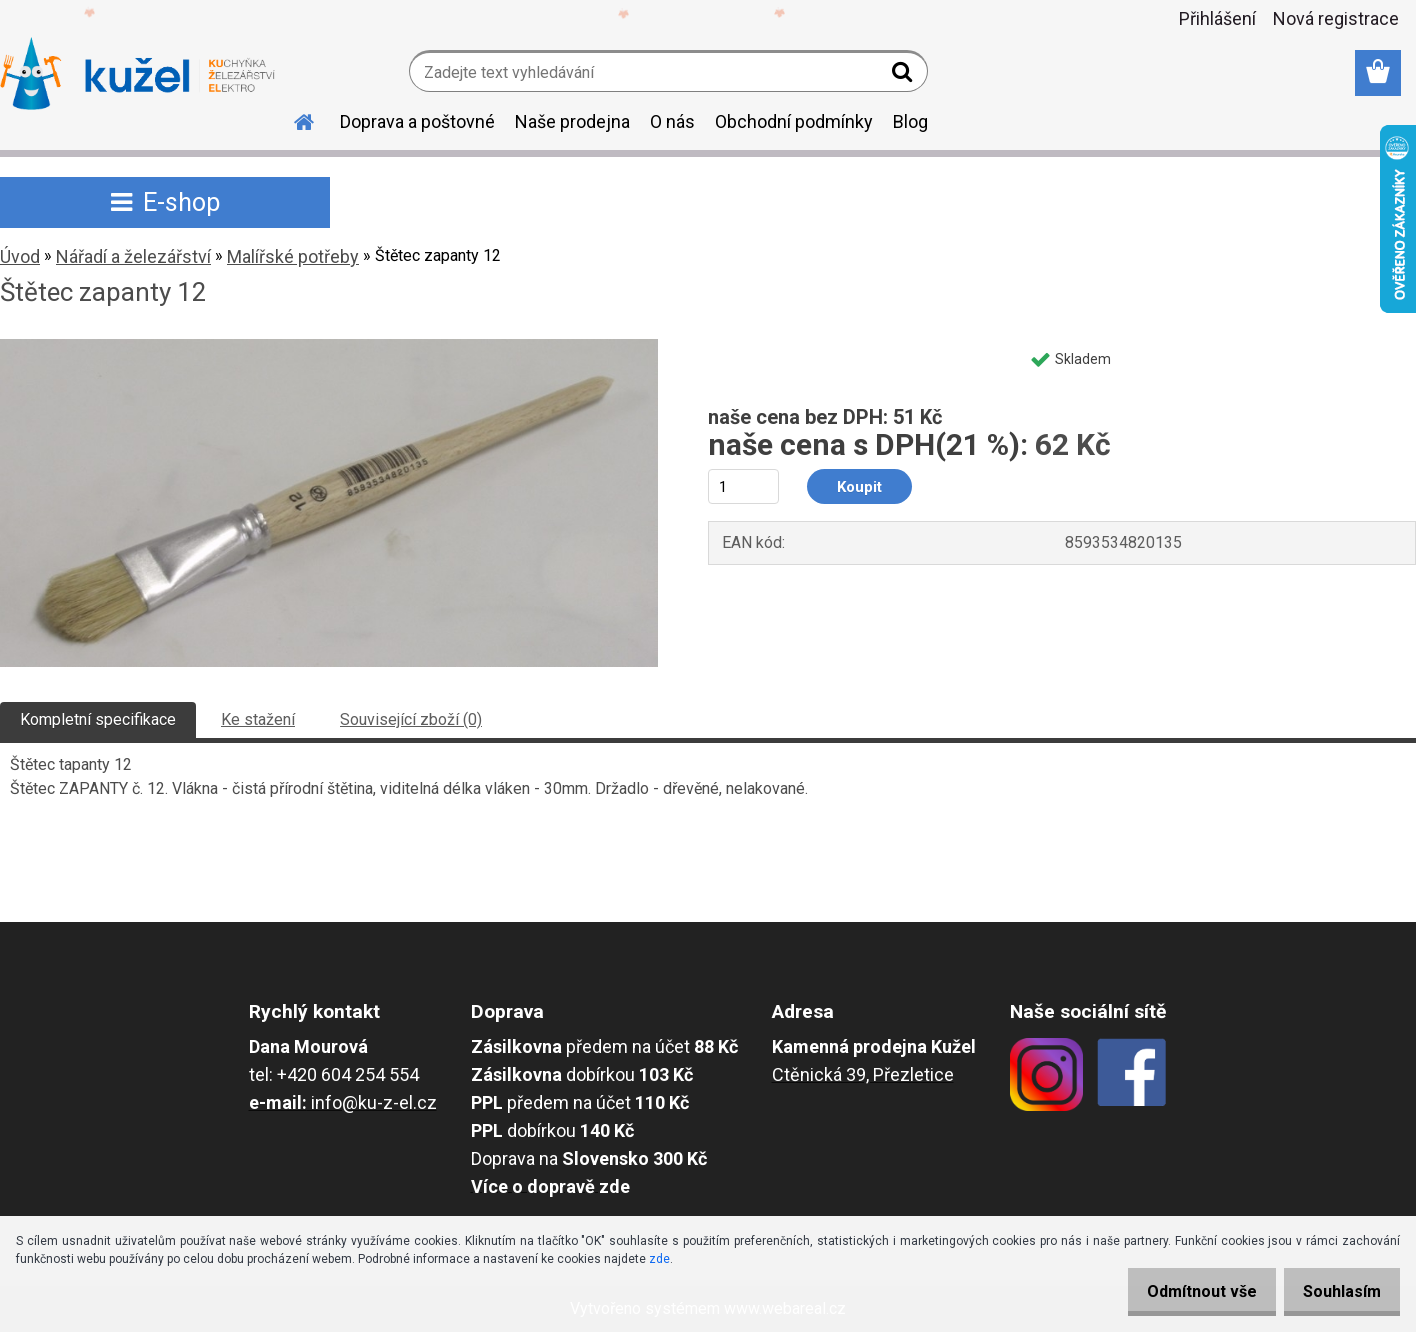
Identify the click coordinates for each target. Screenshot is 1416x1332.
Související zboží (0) (411, 719)
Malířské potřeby (293, 256)
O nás (672, 121)
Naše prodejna (572, 121)
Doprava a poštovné (417, 121)
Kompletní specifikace (98, 719)
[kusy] (743, 486)
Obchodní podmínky (794, 121)
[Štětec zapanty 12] (329, 346)
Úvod (20, 256)
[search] (904, 76)
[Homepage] (292, 119)
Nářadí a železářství (133, 256)
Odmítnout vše (1184, 1291)
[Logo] (137, 74)
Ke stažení (258, 719)
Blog (910, 121)
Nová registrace (1336, 18)
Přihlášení (1217, 18)
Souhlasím (1336, 1291)
